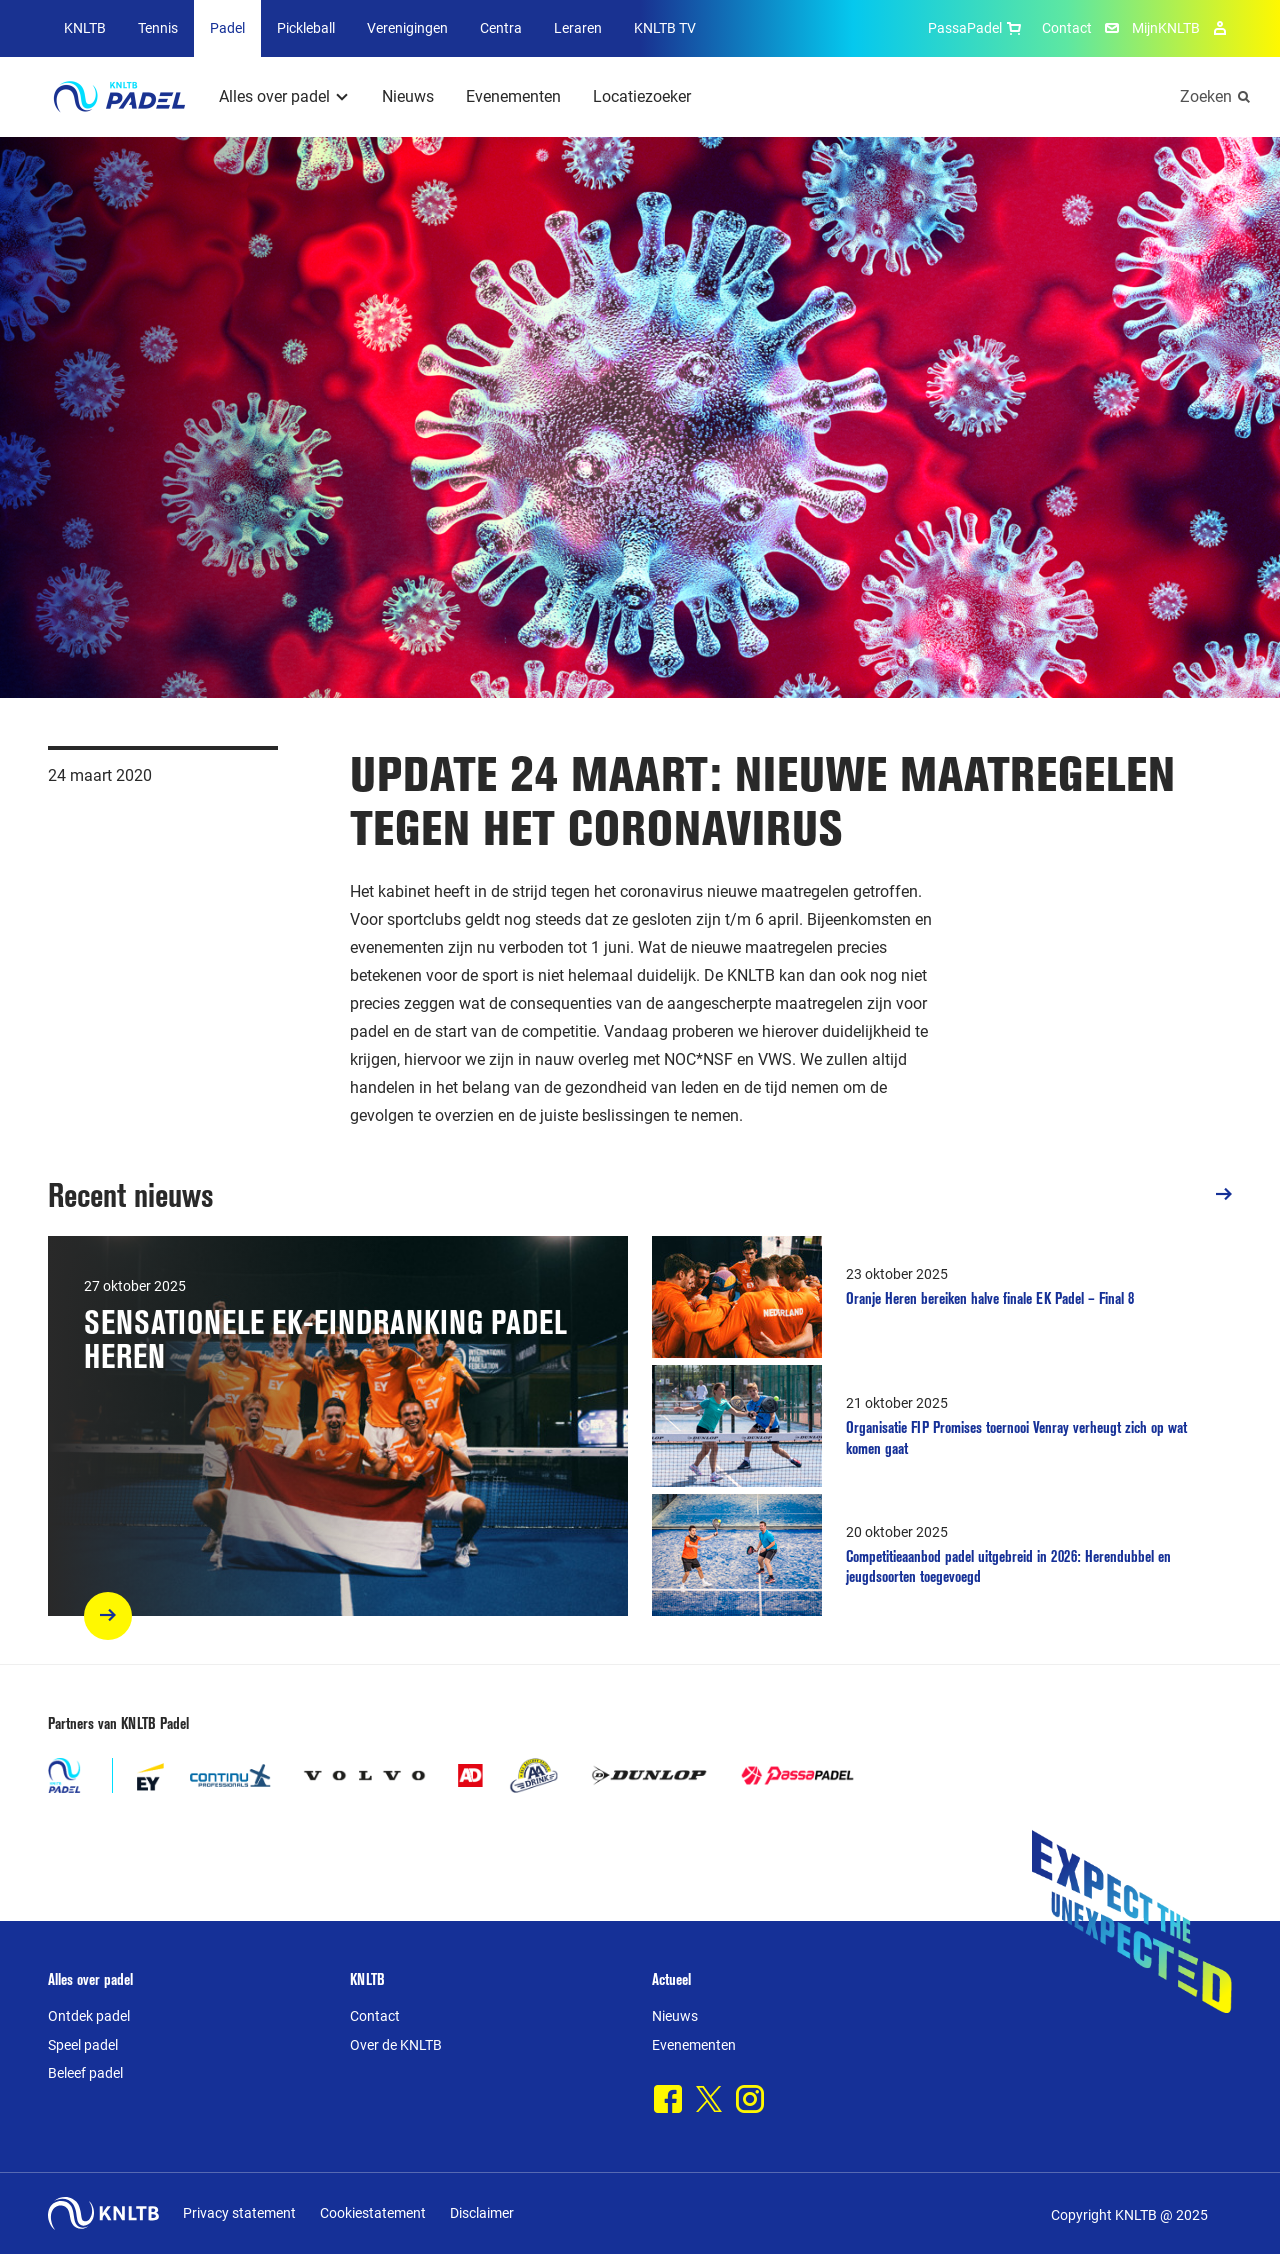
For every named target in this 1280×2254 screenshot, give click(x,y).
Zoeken (1206, 96)
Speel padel (83, 2045)
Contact (1067, 28)
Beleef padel (85, 2073)
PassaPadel (977, 28)
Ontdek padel (89, 2016)
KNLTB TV (665, 28)
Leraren (578, 28)
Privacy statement (239, 2213)
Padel (227, 28)
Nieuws (408, 96)
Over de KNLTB (396, 2045)
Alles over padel (274, 96)
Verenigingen (407, 28)
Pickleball (306, 28)
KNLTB (85, 28)
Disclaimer (482, 2213)
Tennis (158, 28)
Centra (501, 28)
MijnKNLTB (1166, 28)
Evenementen (513, 96)
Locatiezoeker (642, 96)
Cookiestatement (373, 2213)
